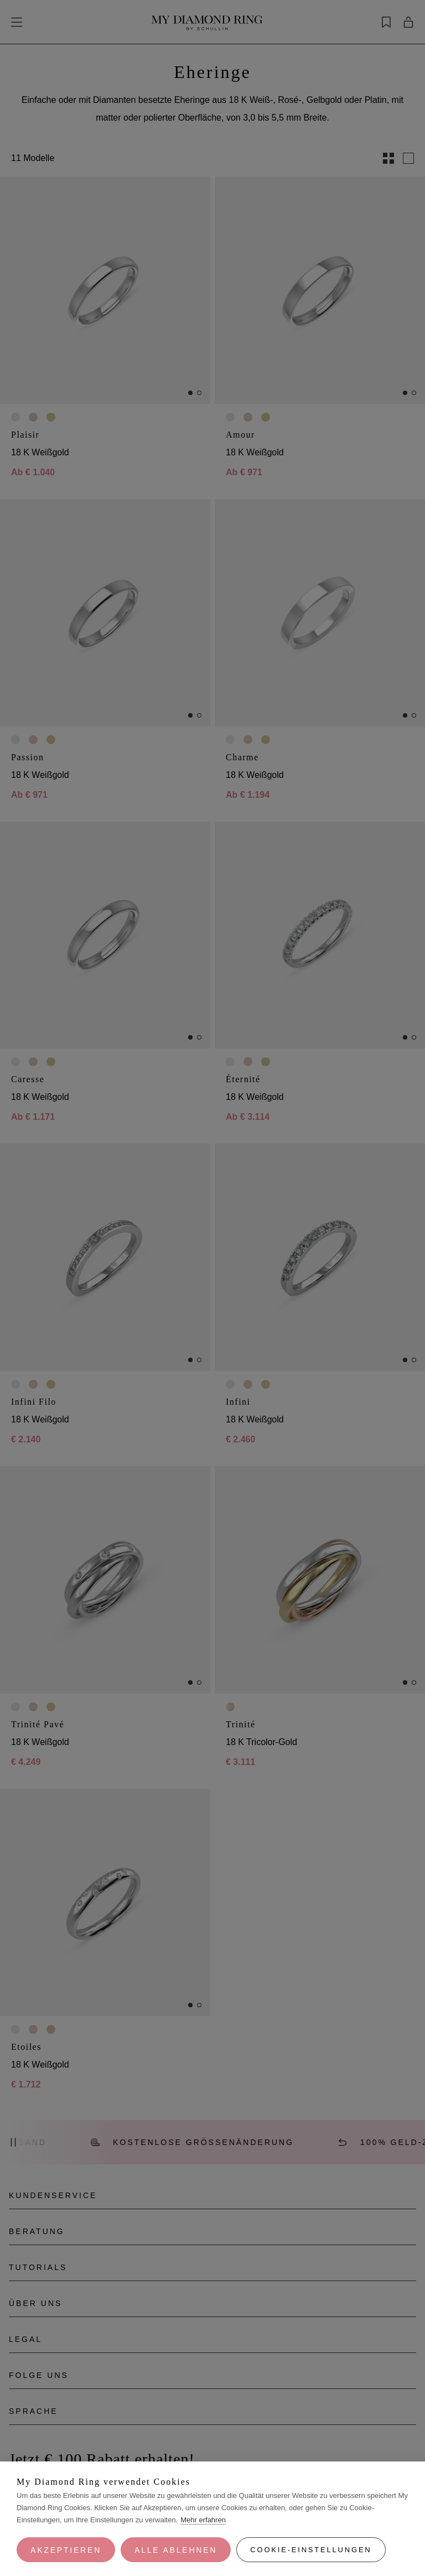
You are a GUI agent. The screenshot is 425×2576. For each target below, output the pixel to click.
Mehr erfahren (203, 2520)
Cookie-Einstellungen (310, 2550)
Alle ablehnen (175, 2550)
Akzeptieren (65, 2550)
